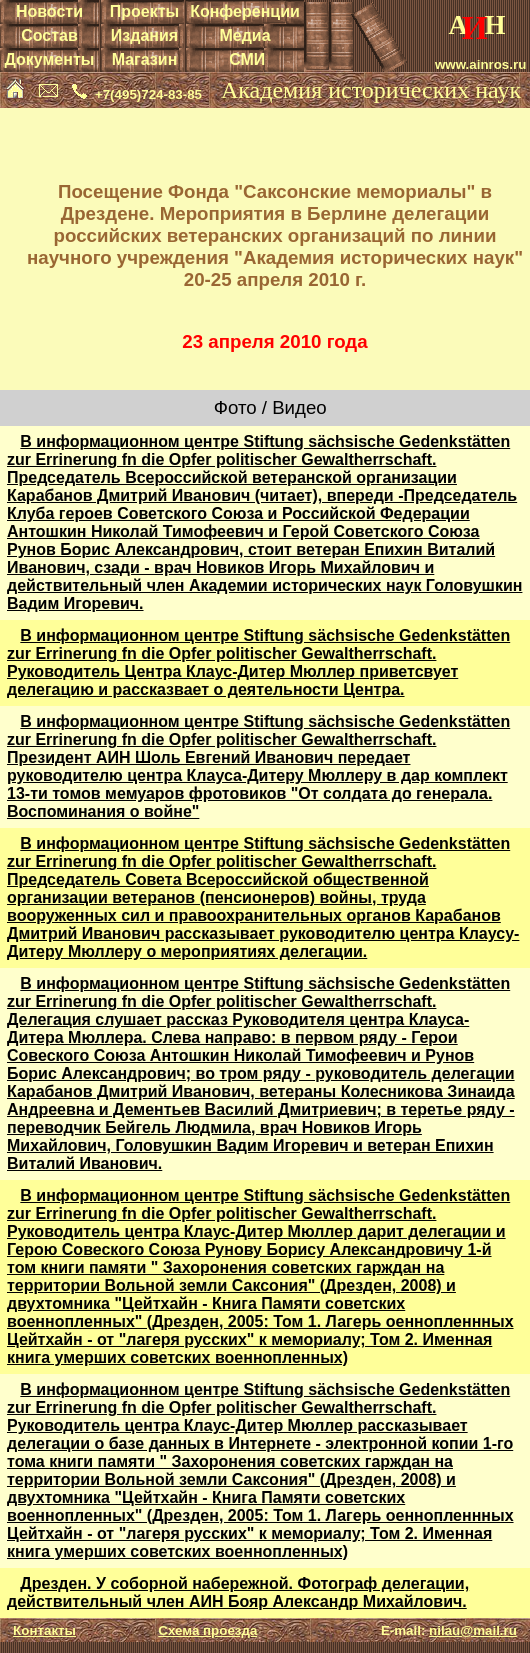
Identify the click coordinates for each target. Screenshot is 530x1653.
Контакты (44, 1630)
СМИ (247, 59)
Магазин (145, 59)
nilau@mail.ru (473, 1630)
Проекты (144, 11)
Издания (144, 35)
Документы (49, 59)
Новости (49, 11)
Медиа (244, 35)
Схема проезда (207, 1630)
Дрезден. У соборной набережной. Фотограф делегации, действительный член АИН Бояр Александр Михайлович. (238, 1592)
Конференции (245, 11)
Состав (49, 35)
